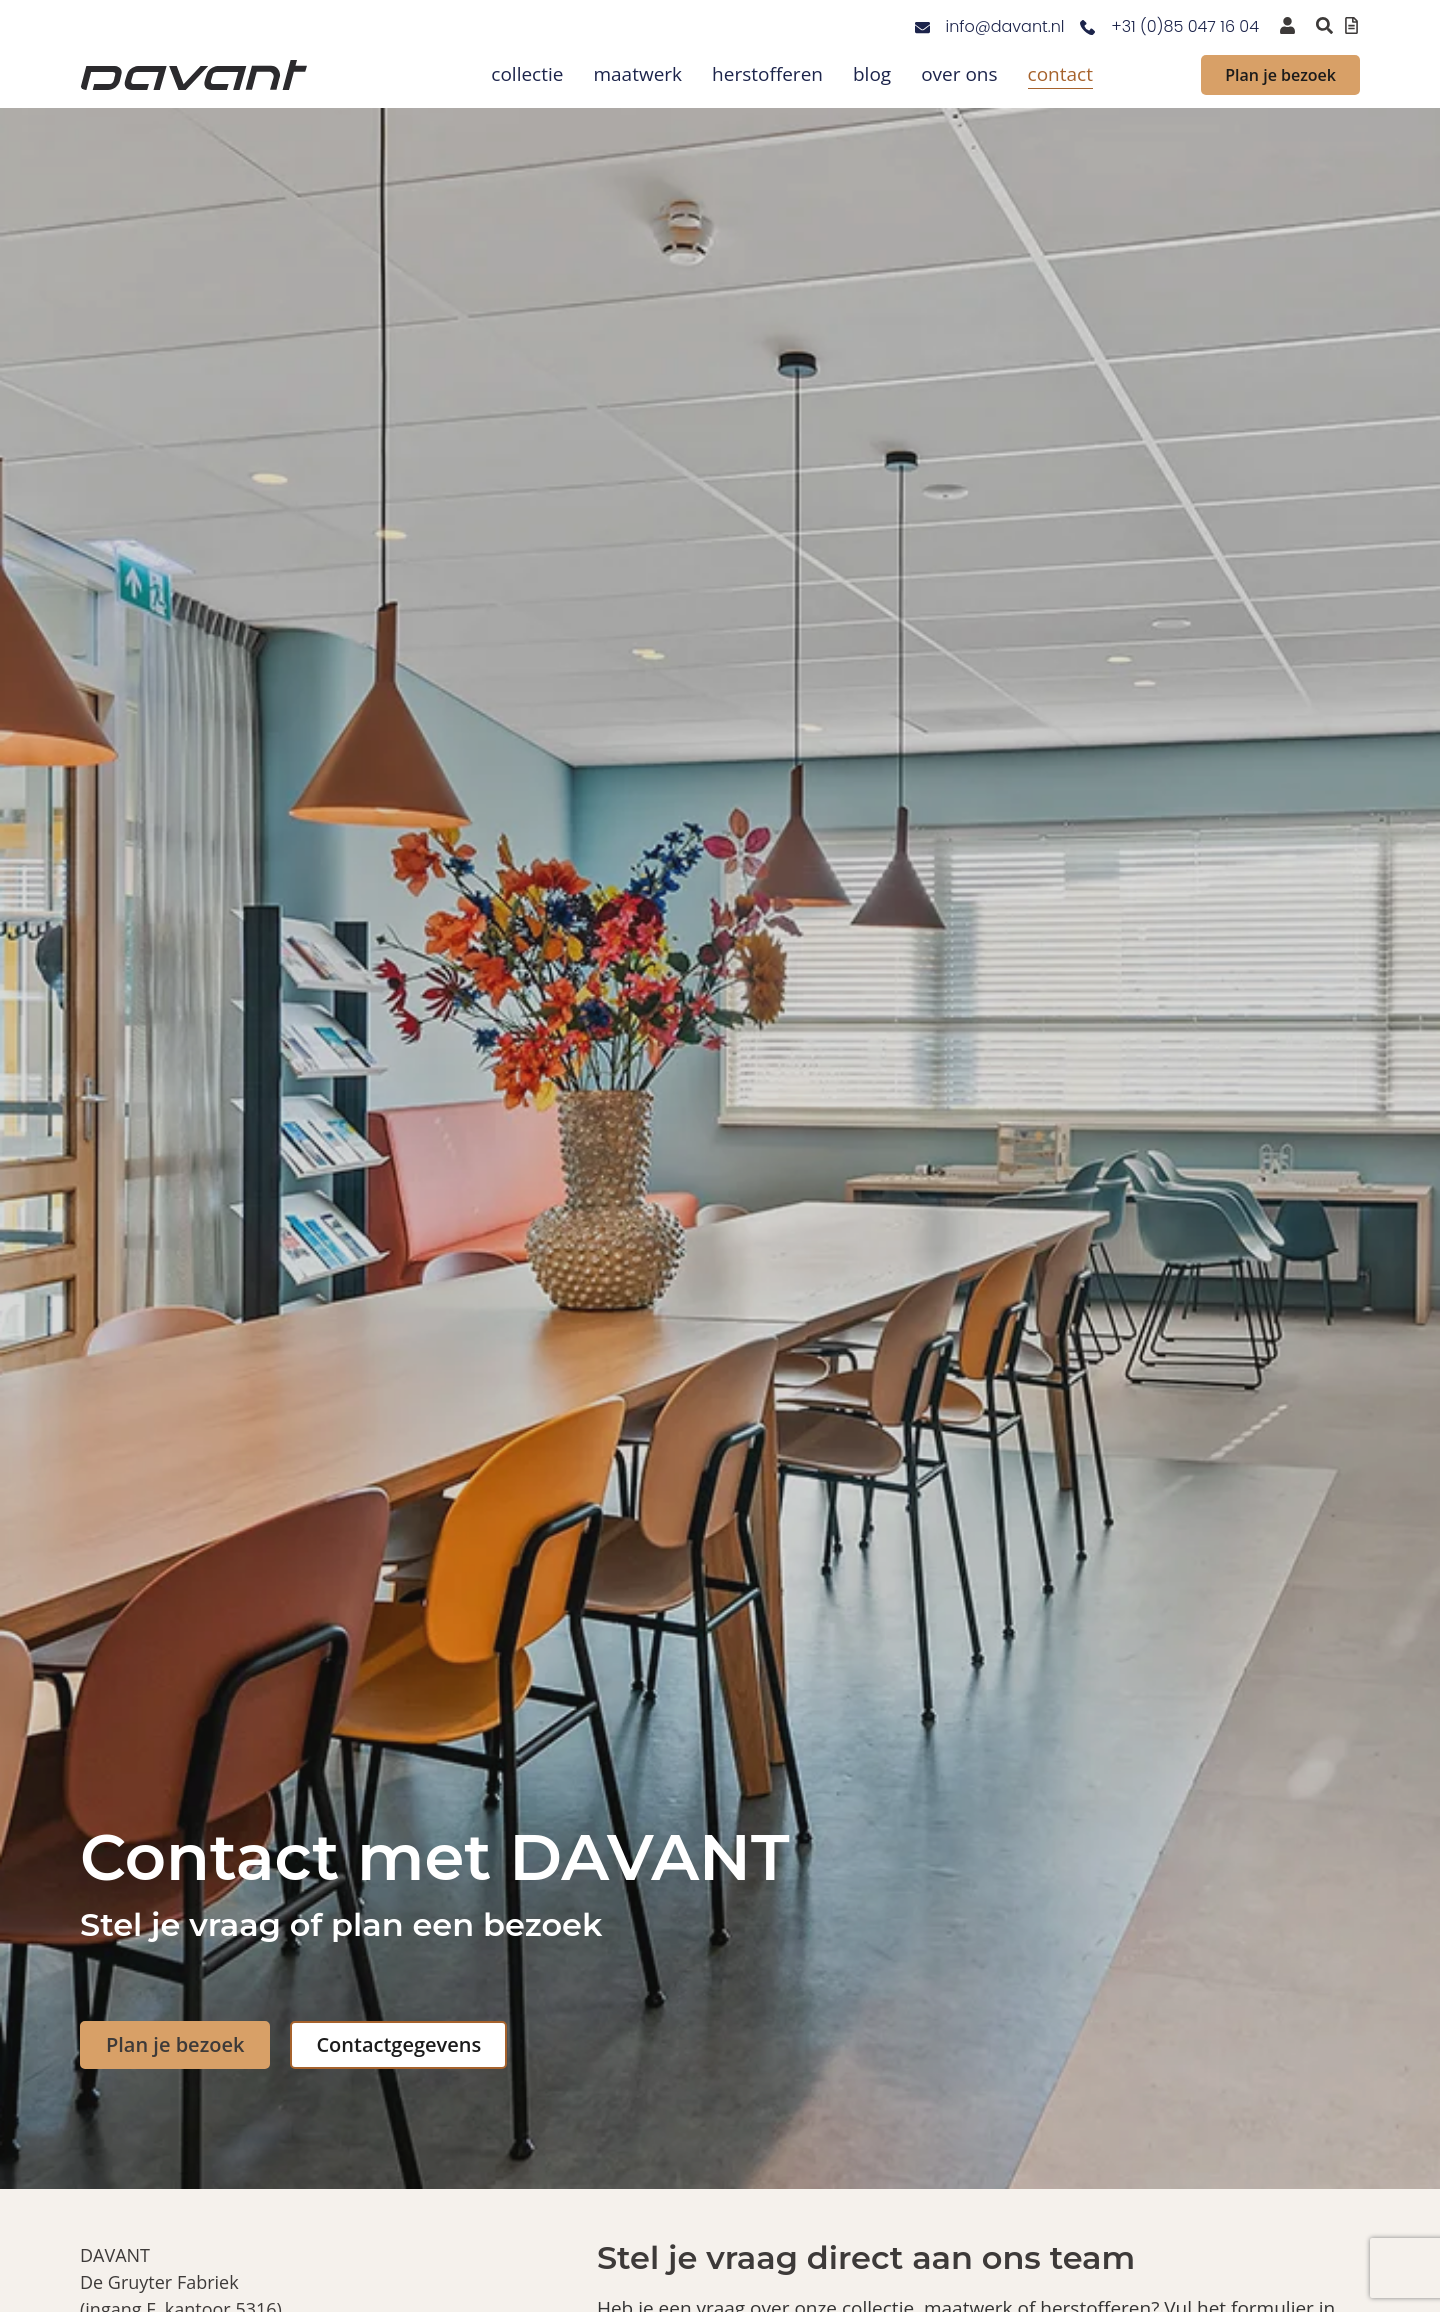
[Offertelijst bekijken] (1351, 25)
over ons (959, 74)
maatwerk (637, 74)
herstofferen (767, 74)
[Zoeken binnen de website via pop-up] (1324, 25)
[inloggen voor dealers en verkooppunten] (1287, 25)
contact (1060, 74)
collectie (527, 74)
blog (872, 74)
